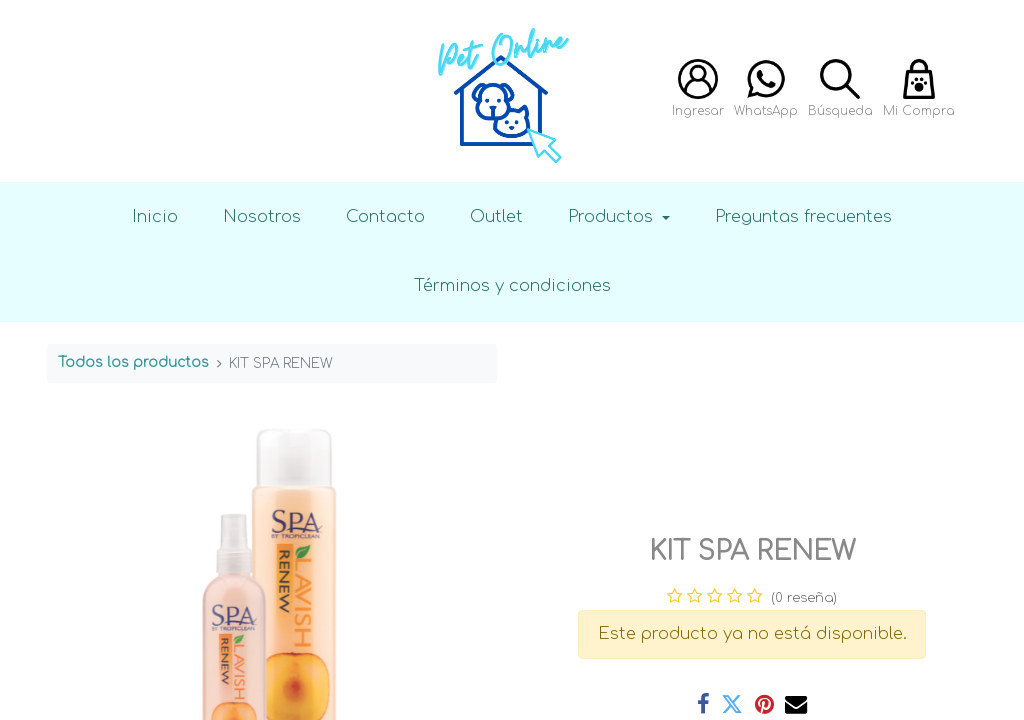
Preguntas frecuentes (803, 216)
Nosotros (262, 216)
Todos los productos (133, 362)
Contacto (385, 216)
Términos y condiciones (512, 285)
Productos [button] (613, 216)
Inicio (155, 216)
